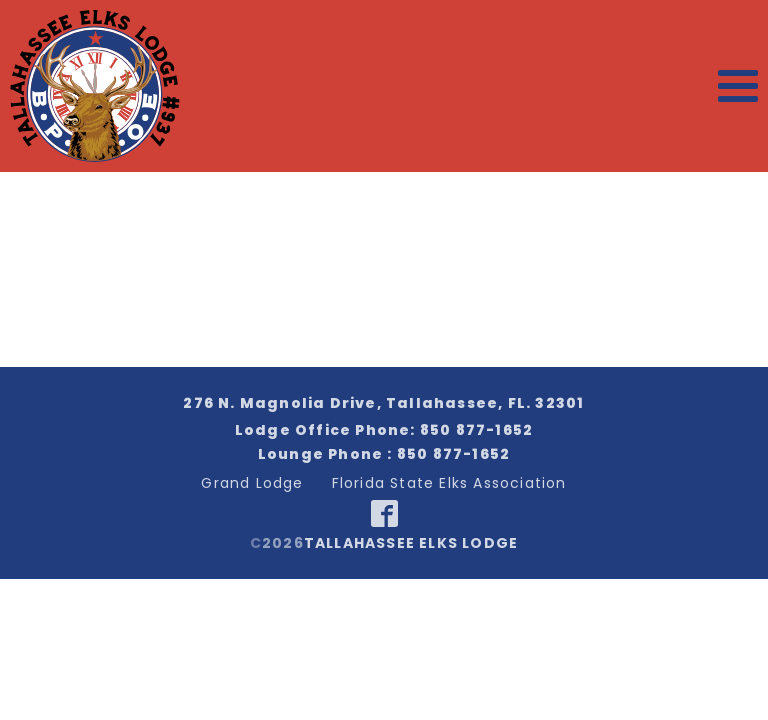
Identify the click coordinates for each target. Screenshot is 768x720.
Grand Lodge (252, 483)
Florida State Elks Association (449, 483)
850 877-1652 (476, 430)
